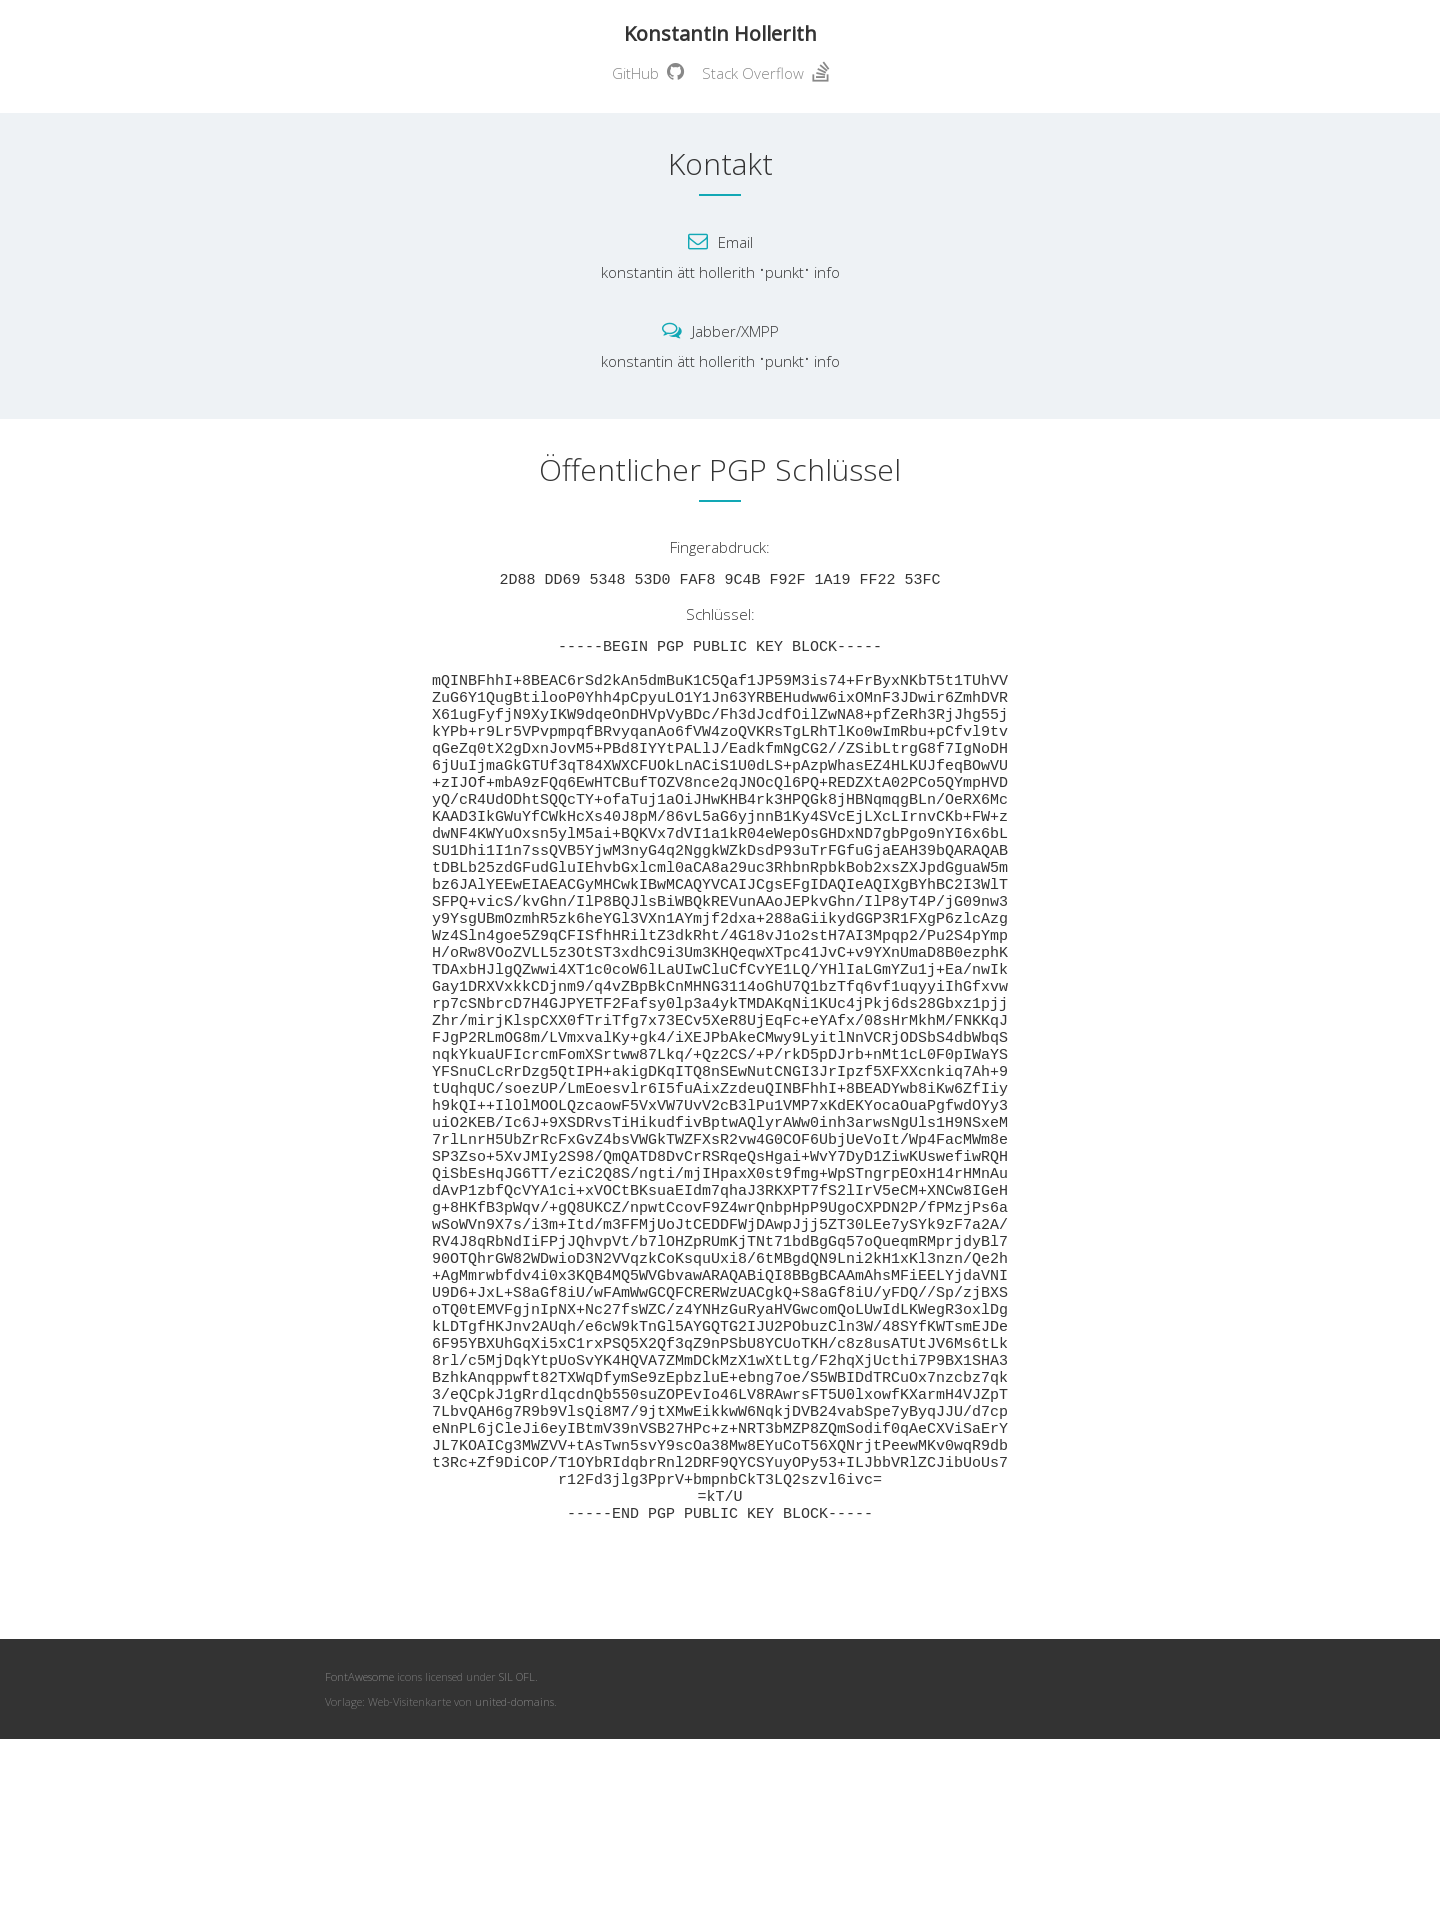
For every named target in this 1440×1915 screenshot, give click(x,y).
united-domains (514, 1869)
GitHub (648, 73)
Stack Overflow (765, 73)
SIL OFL (517, 1844)
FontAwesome (359, 1844)
